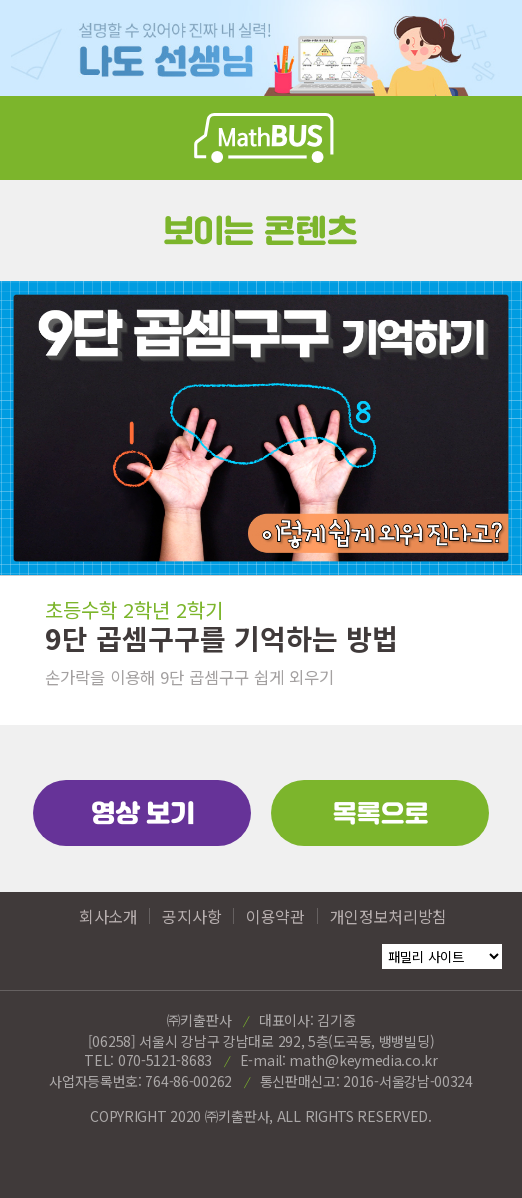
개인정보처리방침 (389, 916)
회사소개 (108, 916)
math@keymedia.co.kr (363, 1060)
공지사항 (191, 916)
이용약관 (275, 916)
